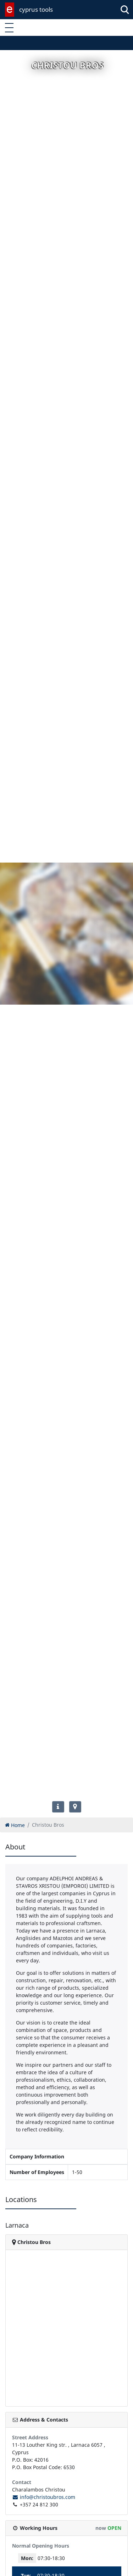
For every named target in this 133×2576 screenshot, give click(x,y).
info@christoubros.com (43, 2497)
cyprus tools (36, 9)
